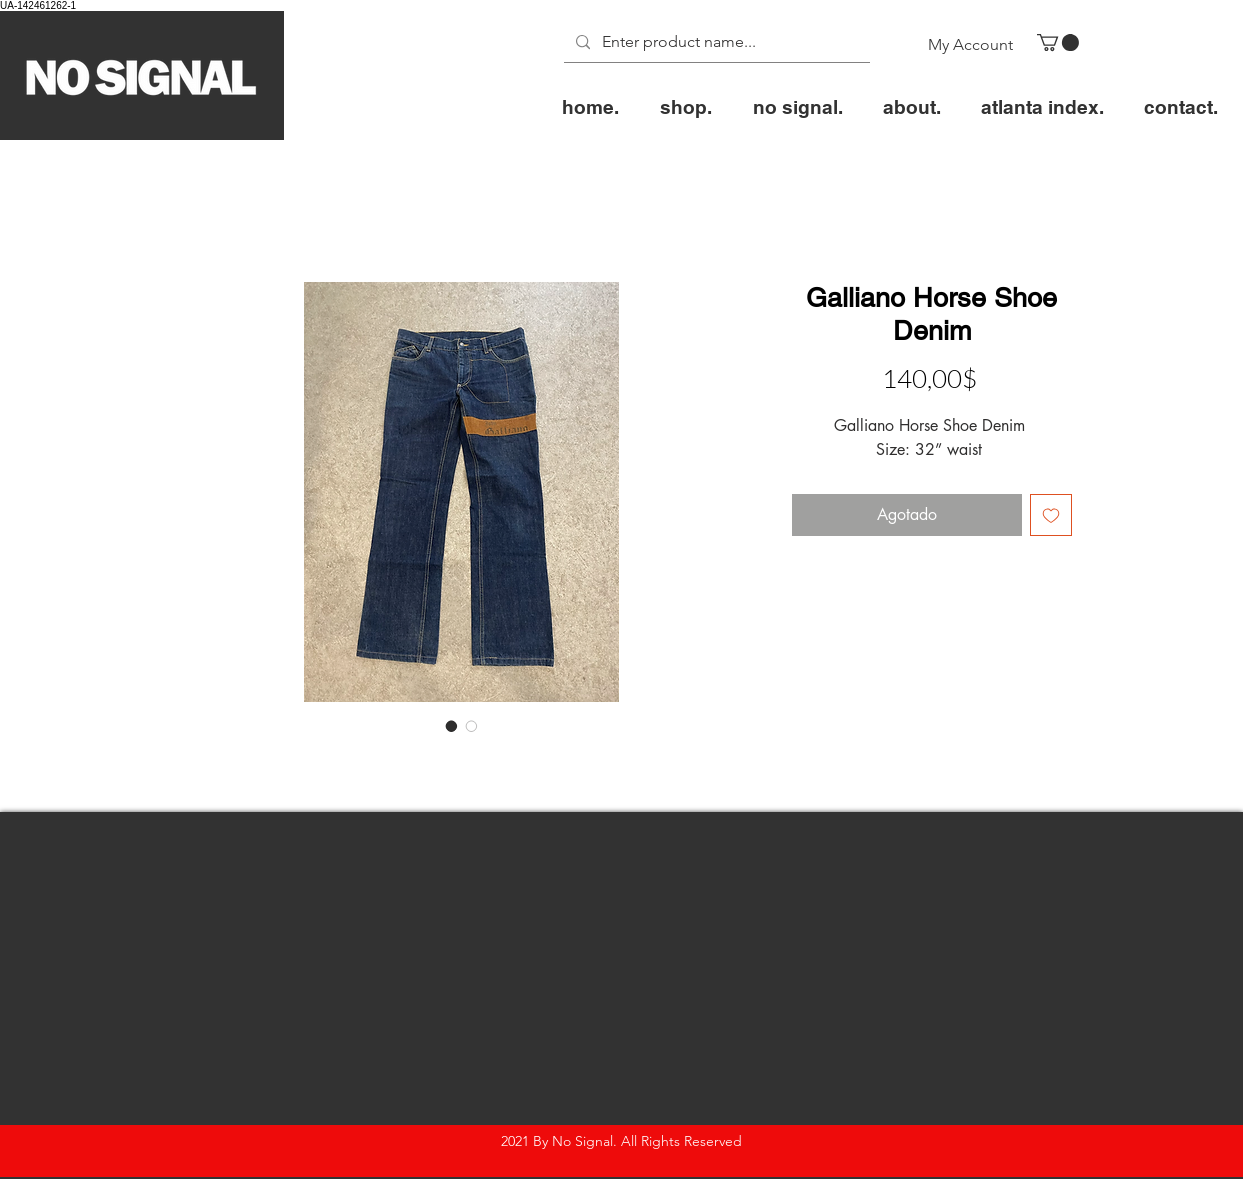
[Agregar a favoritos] (1051, 515)
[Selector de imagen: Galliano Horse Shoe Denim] (452, 726)
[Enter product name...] (715, 42)
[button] (1058, 42)
